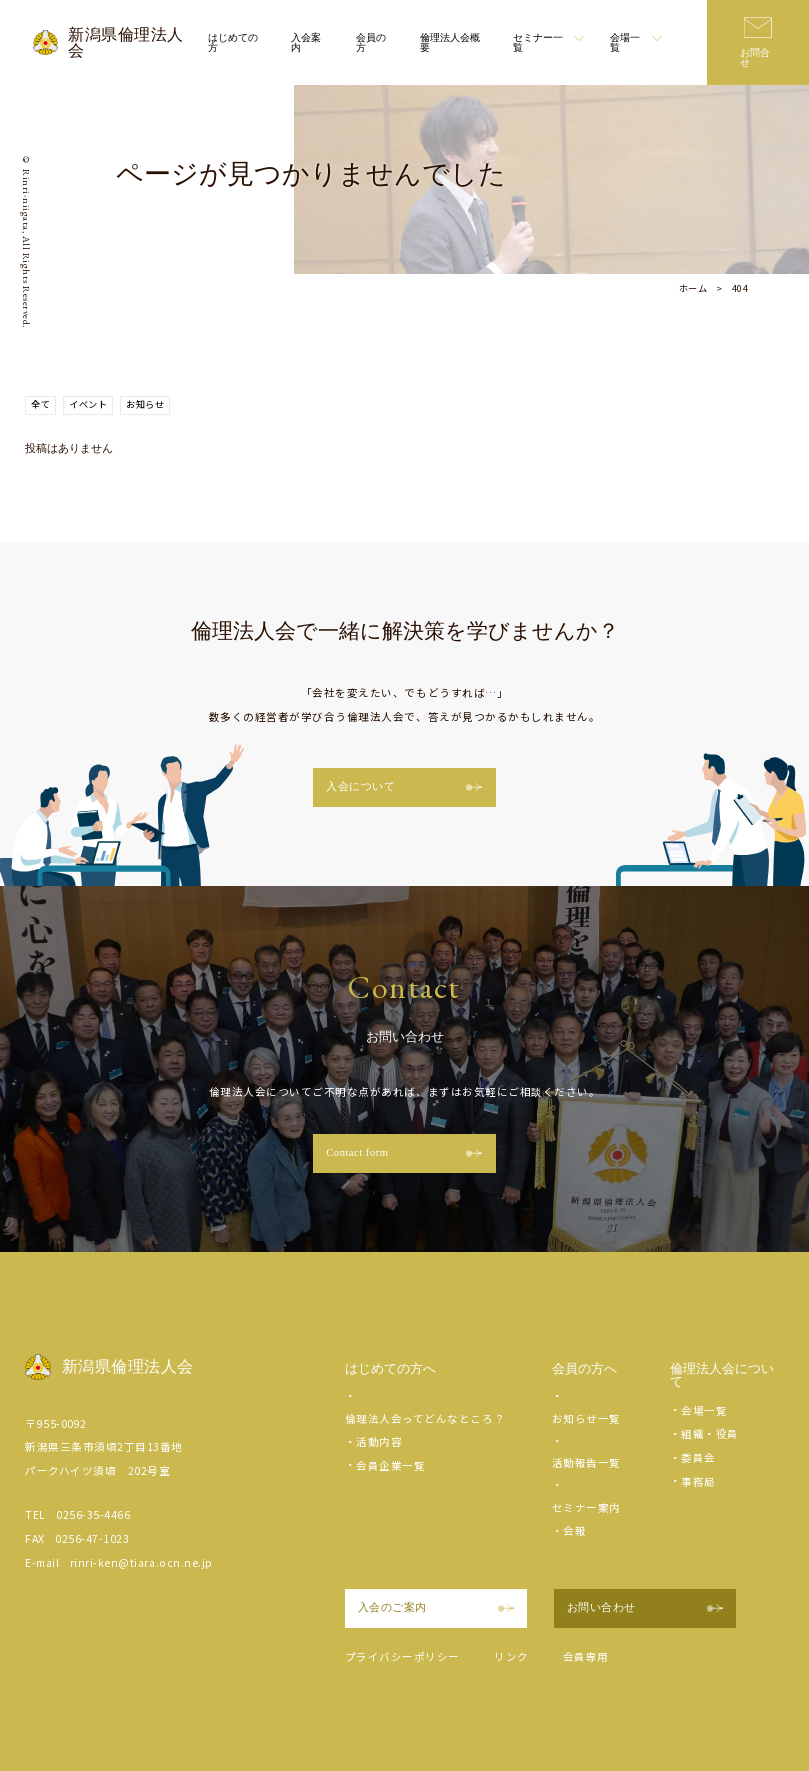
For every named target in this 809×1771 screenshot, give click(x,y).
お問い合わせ (645, 1607)
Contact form (404, 1152)
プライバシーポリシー (402, 1656)
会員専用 (586, 1656)
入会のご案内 (436, 1607)
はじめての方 (233, 42)
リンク (511, 1656)
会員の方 (371, 42)
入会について (404, 786)
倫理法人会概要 (450, 42)
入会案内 (306, 42)
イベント (88, 404)
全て (40, 404)
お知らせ (145, 404)
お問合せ (755, 57)
